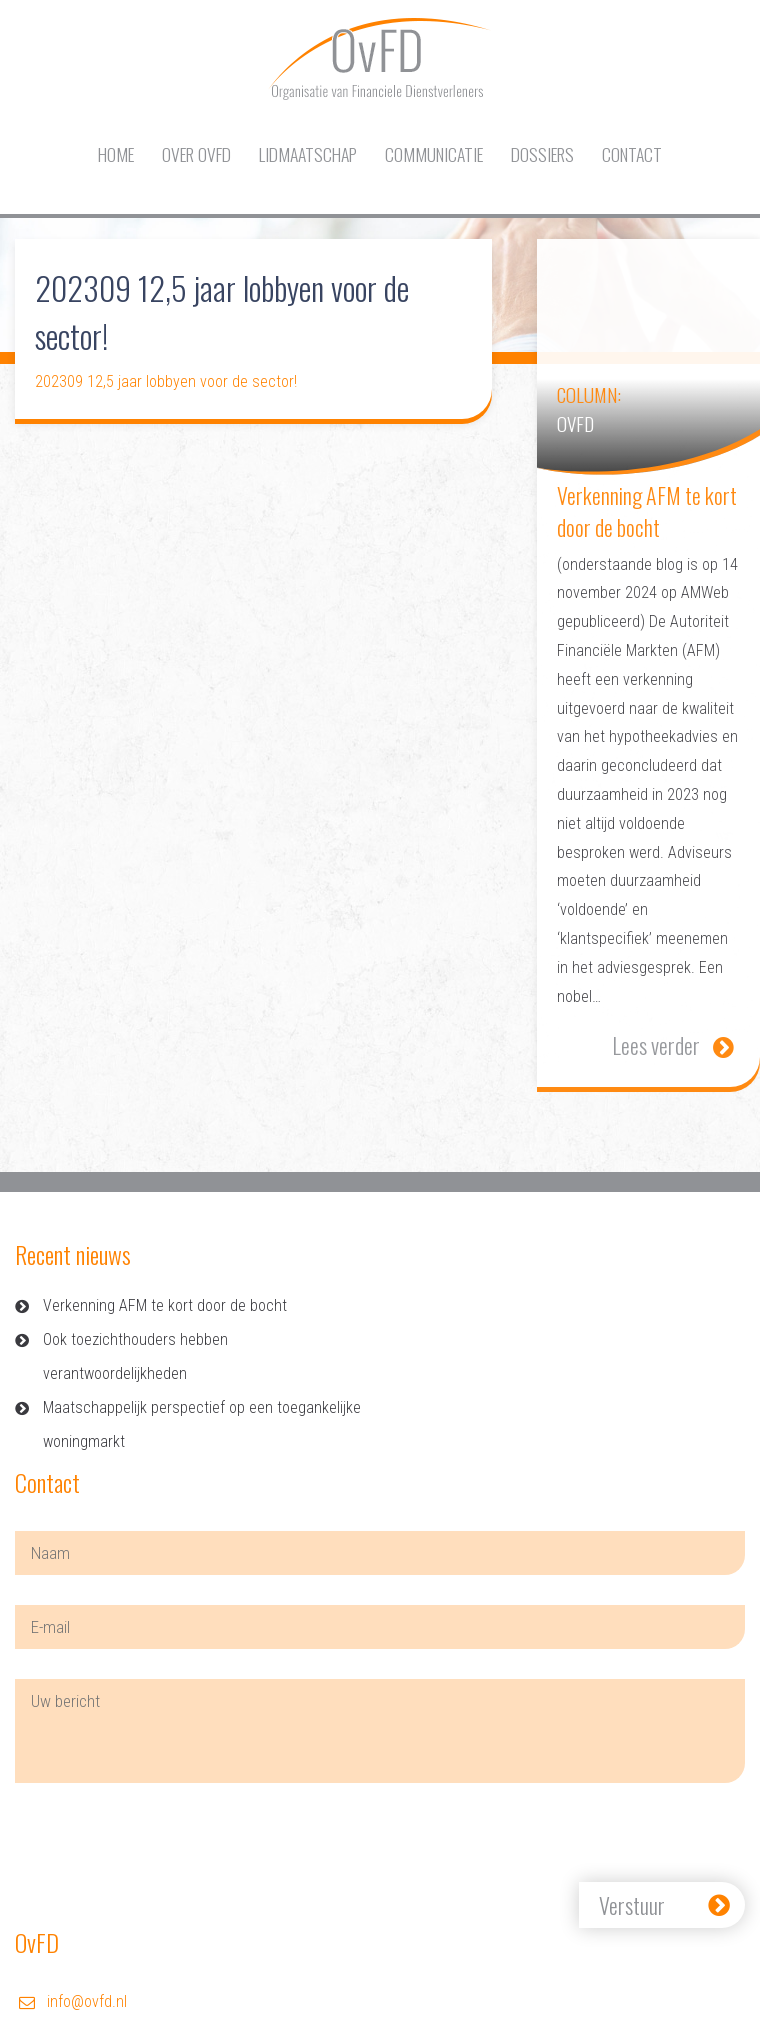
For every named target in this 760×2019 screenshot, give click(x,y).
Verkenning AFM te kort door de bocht (165, 1305)
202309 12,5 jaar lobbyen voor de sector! (166, 381)
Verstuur (632, 1905)
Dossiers (542, 154)
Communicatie (434, 154)
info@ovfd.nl (87, 2001)
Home (116, 154)
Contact (632, 154)
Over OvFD (196, 154)
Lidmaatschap (308, 154)
